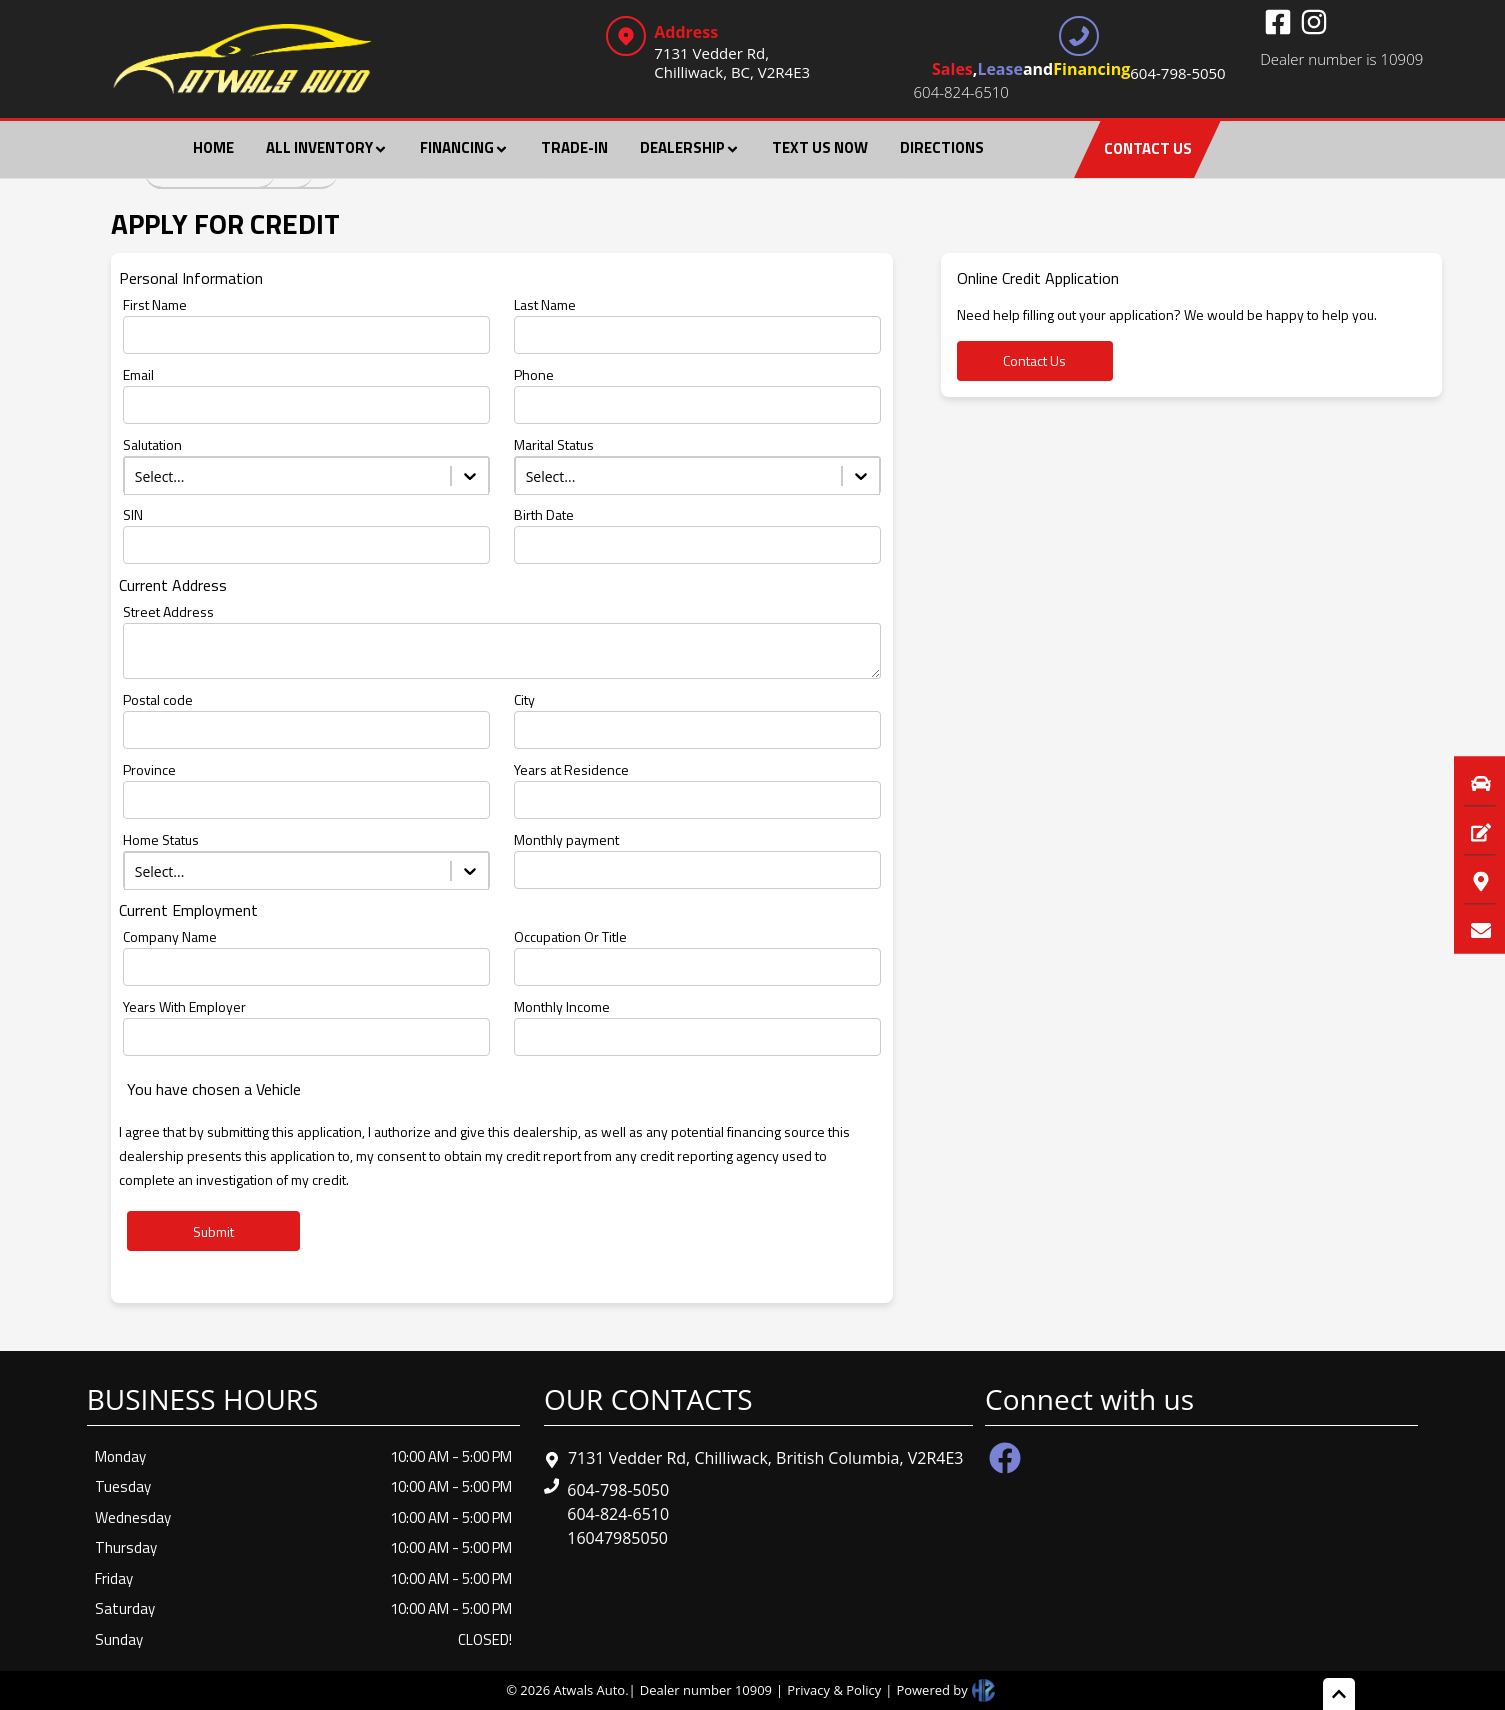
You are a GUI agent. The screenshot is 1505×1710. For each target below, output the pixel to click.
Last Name (545, 304)
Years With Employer (184, 1006)
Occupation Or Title (570, 936)
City (524, 699)
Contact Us (1034, 360)
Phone (534, 374)
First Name (155, 304)
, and (1079, 71)
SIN (133, 514)
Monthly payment (566, 839)
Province (149, 769)
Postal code (158, 699)
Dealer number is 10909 (1341, 59)
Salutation (152, 444)
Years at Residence (571, 769)
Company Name (170, 936)
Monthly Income (562, 1006)
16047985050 (617, 1538)
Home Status (161, 839)
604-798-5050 (618, 1490)
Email (138, 374)
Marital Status (554, 444)
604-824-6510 (961, 92)
